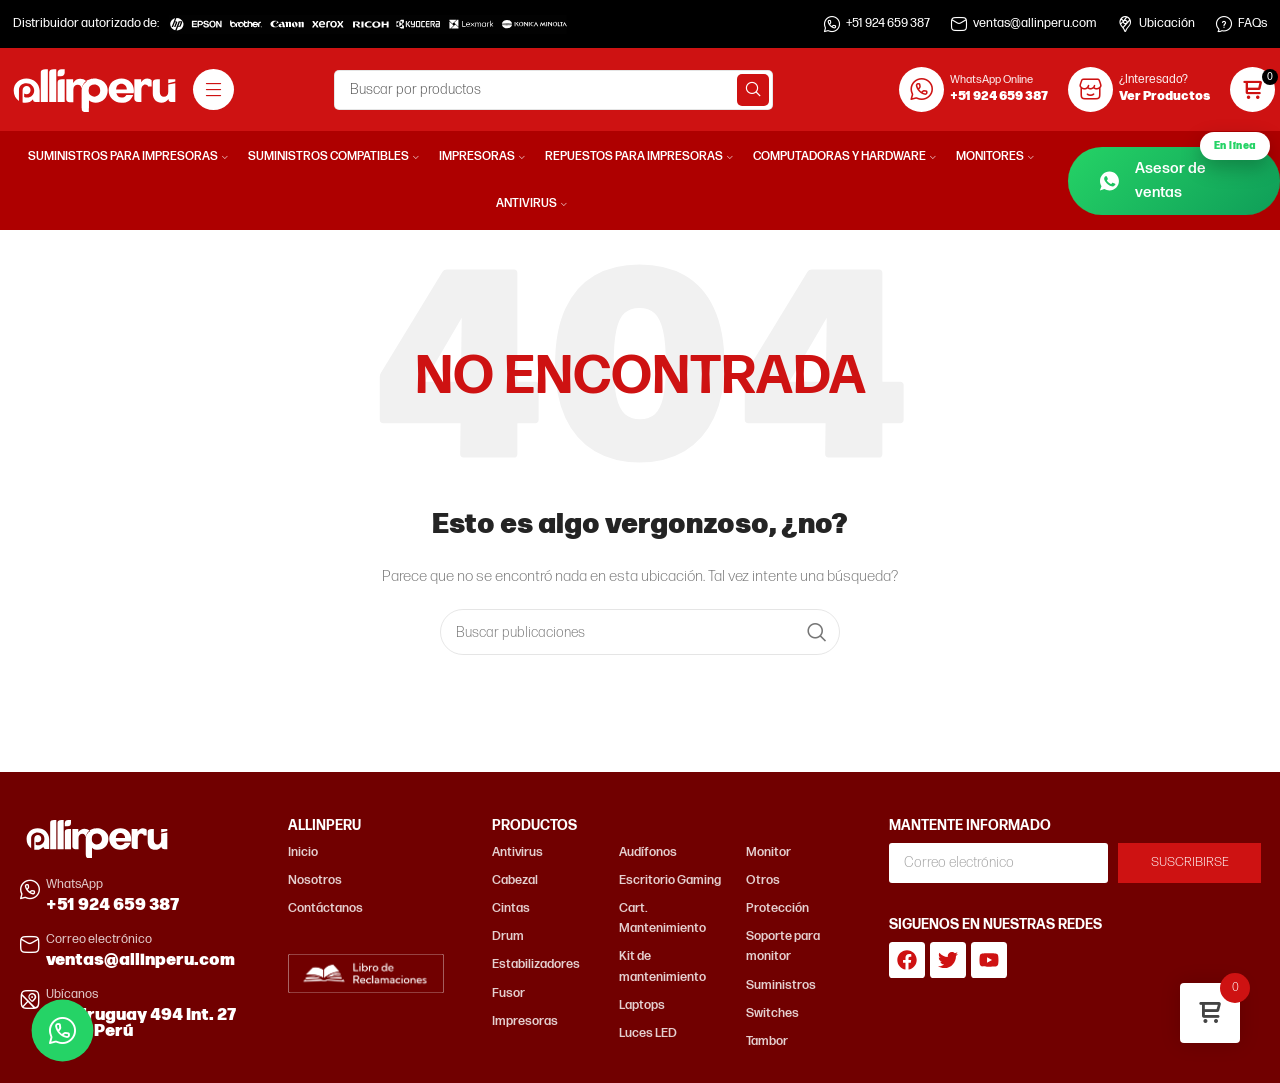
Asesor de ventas (1184, 174)
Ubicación (1167, 23)
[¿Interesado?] (1090, 89)
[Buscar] (553, 90)
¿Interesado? (1153, 79)
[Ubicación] (1125, 24)
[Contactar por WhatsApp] (62, 1030)
